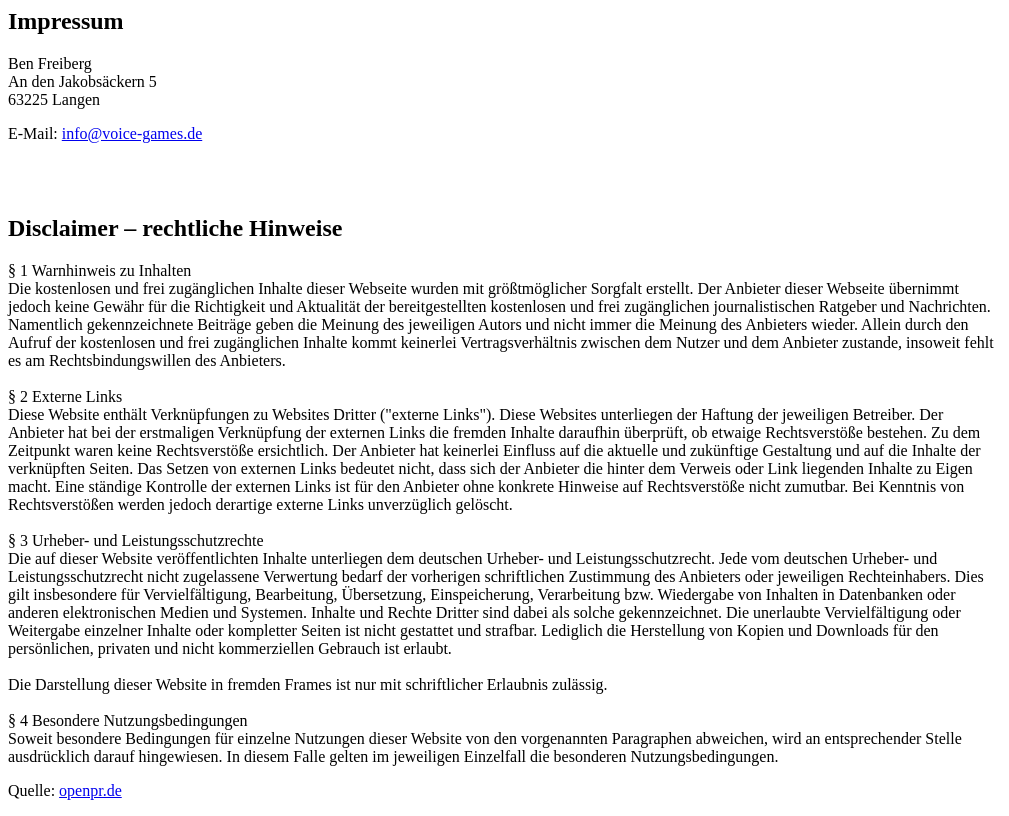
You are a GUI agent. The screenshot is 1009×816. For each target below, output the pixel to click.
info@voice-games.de (132, 133)
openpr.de (90, 790)
